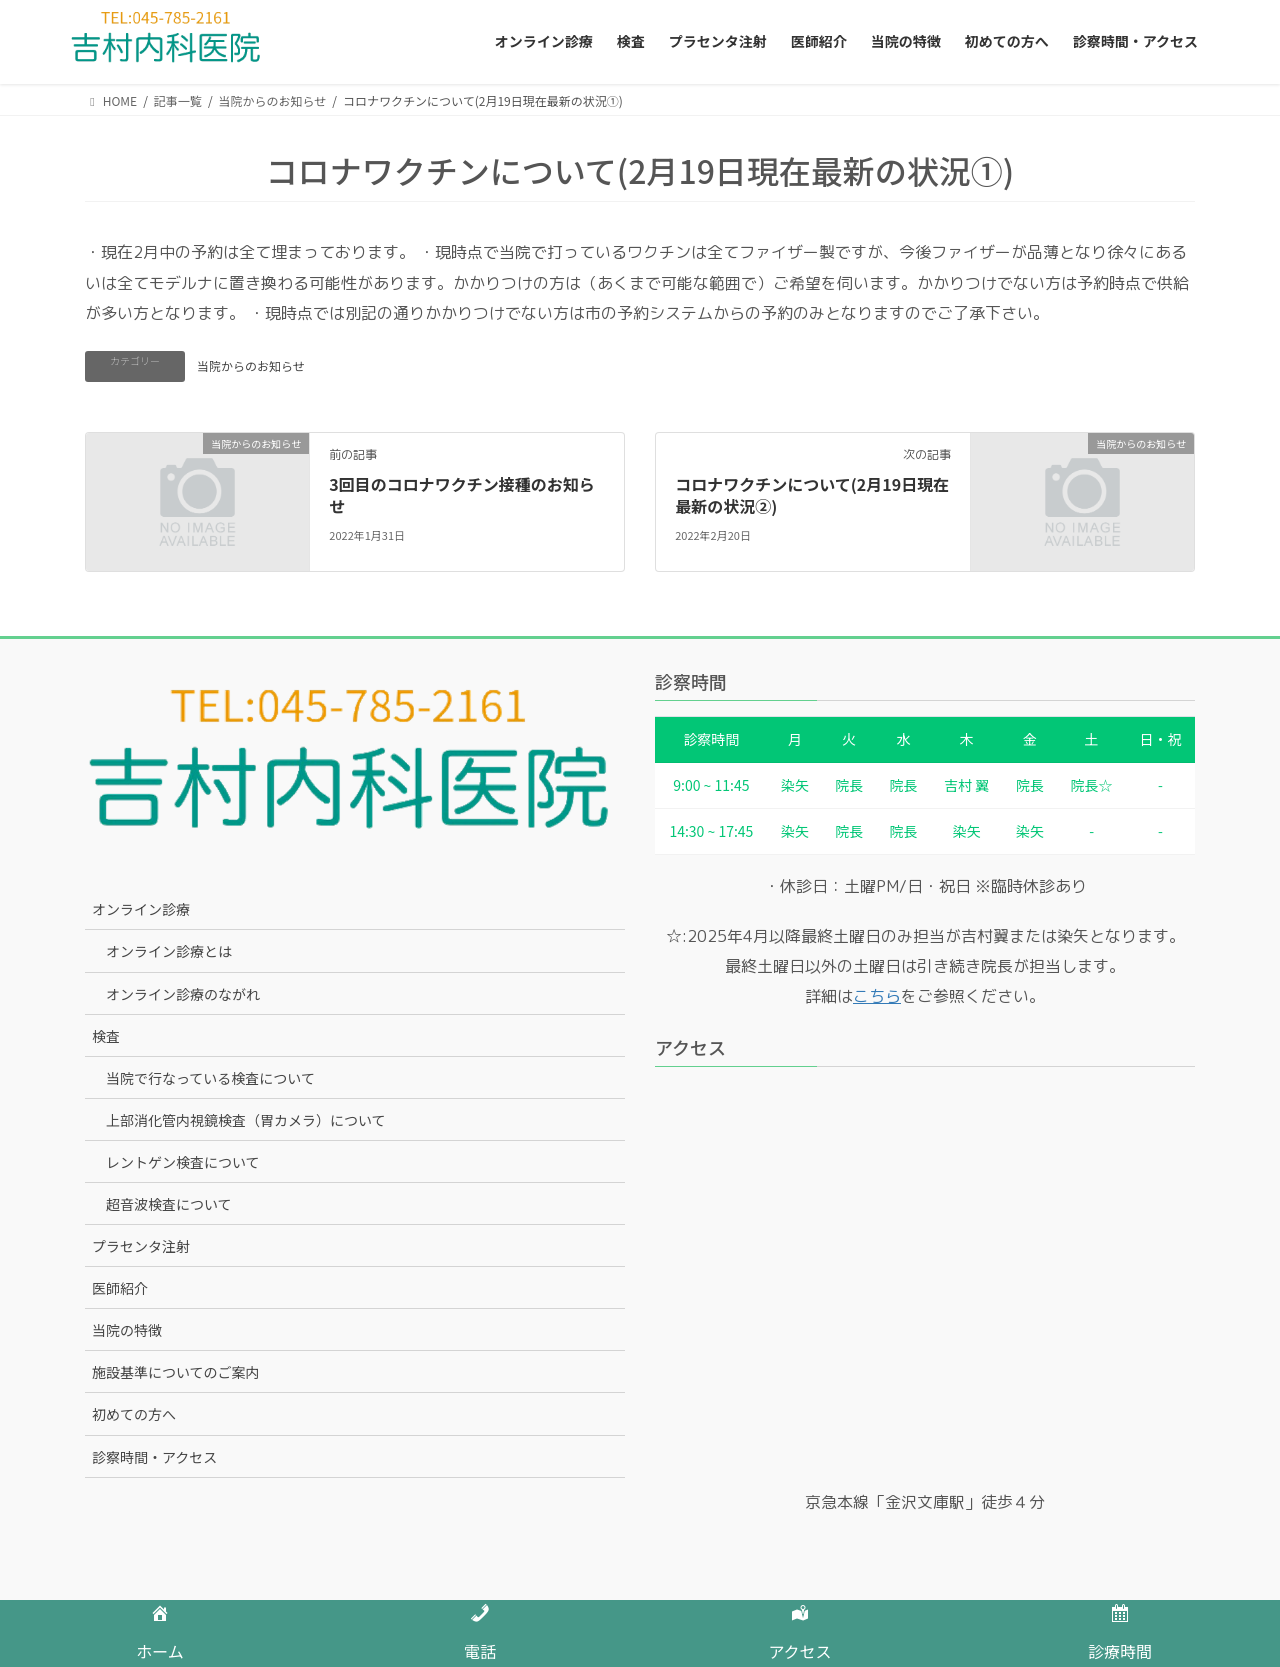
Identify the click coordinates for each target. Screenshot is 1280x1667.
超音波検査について (169, 1204)
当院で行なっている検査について (210, 1078)
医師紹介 (120, 1288)
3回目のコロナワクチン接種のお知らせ (461, 495)
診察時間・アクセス (154, 1457)
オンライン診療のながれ (183, 994)
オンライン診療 (141, 909)
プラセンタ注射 (141, 1246)
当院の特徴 (127, 1330)
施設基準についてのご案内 (176, 1372)
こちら (877, 996)
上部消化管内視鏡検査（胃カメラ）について (246, 1120)
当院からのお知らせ (251, 365)
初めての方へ (134, 1414)
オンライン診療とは (169, 951)
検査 (106, 1036)
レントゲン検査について (183, 1162)
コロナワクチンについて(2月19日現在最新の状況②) (812, 495)
